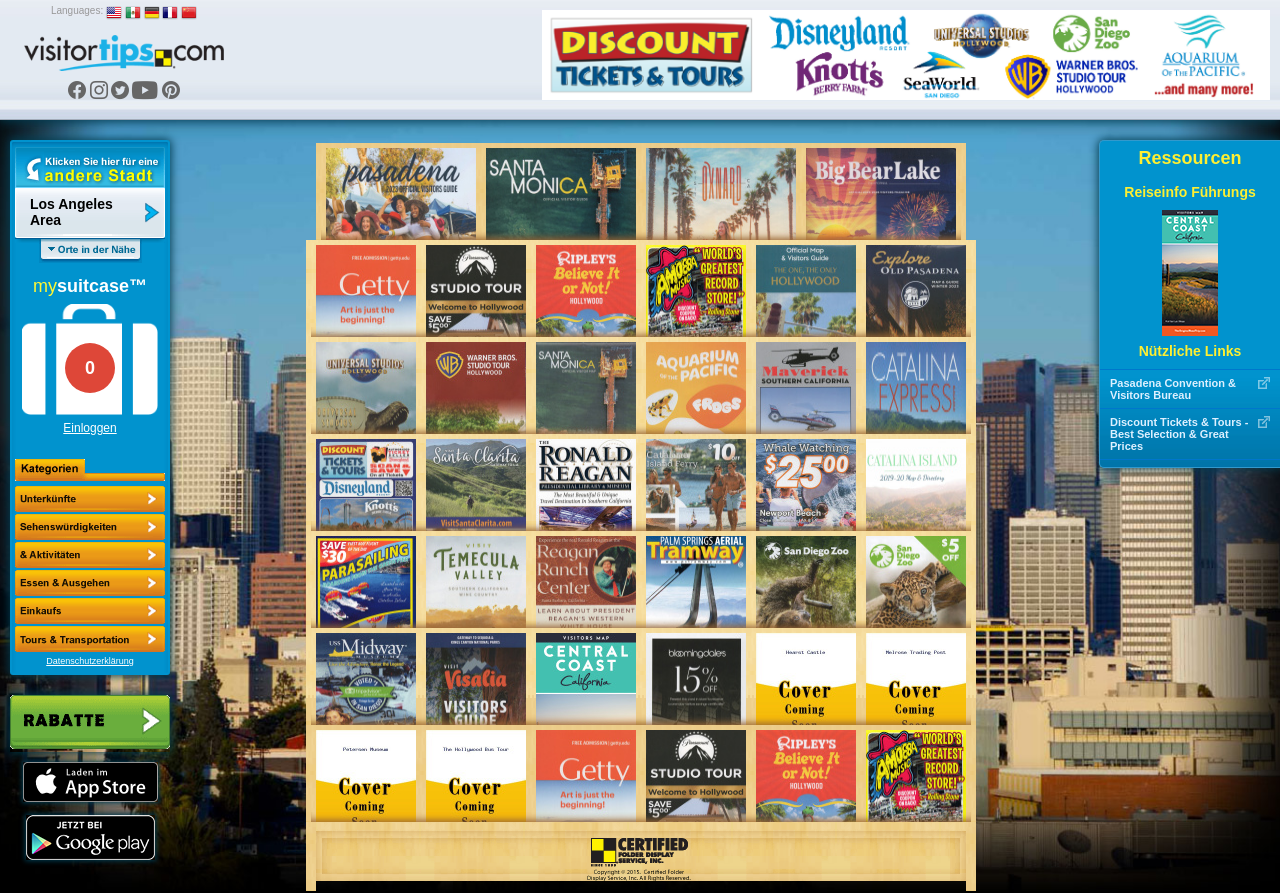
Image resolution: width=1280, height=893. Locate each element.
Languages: (77, 10)
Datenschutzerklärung (90, 661)
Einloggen (89, 428)
